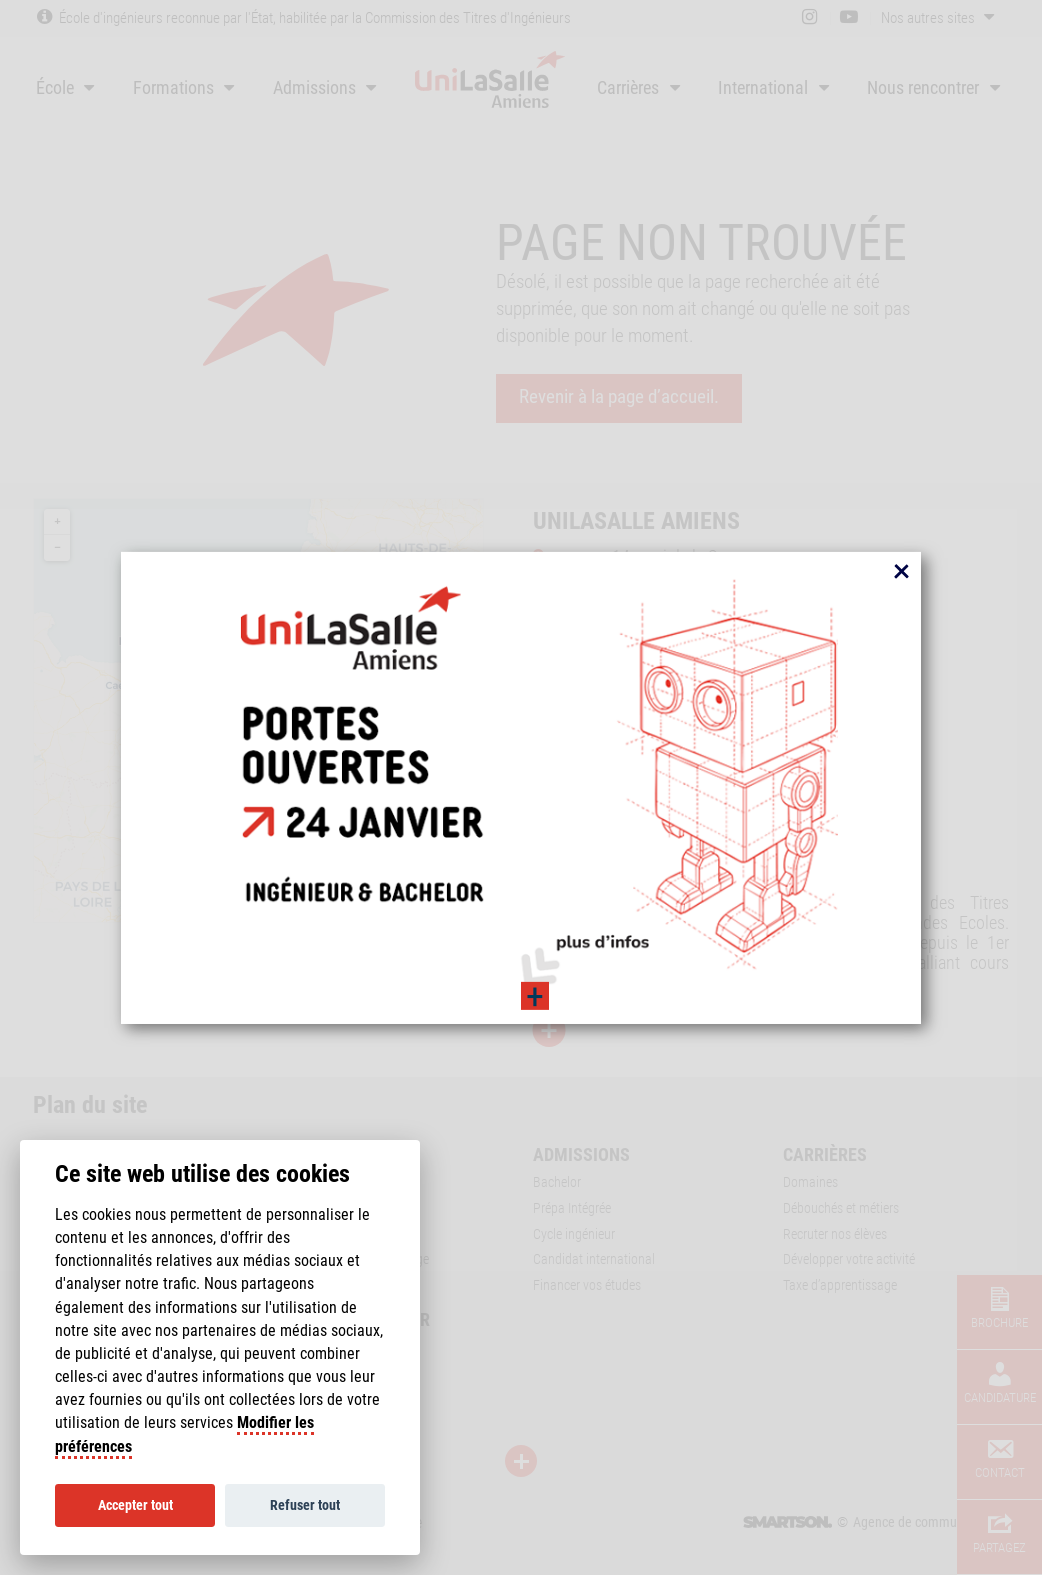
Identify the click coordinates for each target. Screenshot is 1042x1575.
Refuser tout (305, 1505)
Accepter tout (135, 1505)
